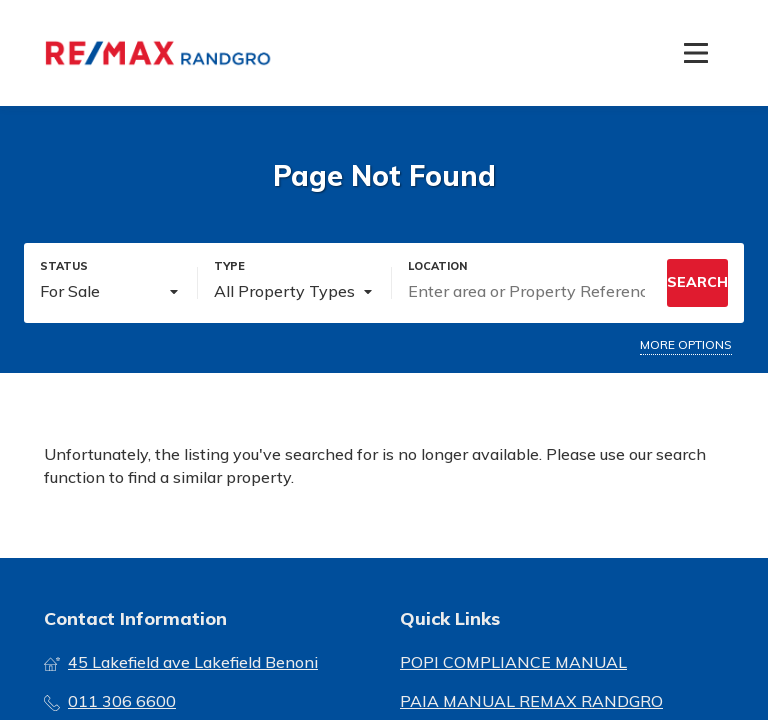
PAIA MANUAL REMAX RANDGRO (531, 701)
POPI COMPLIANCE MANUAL (513, 662)
